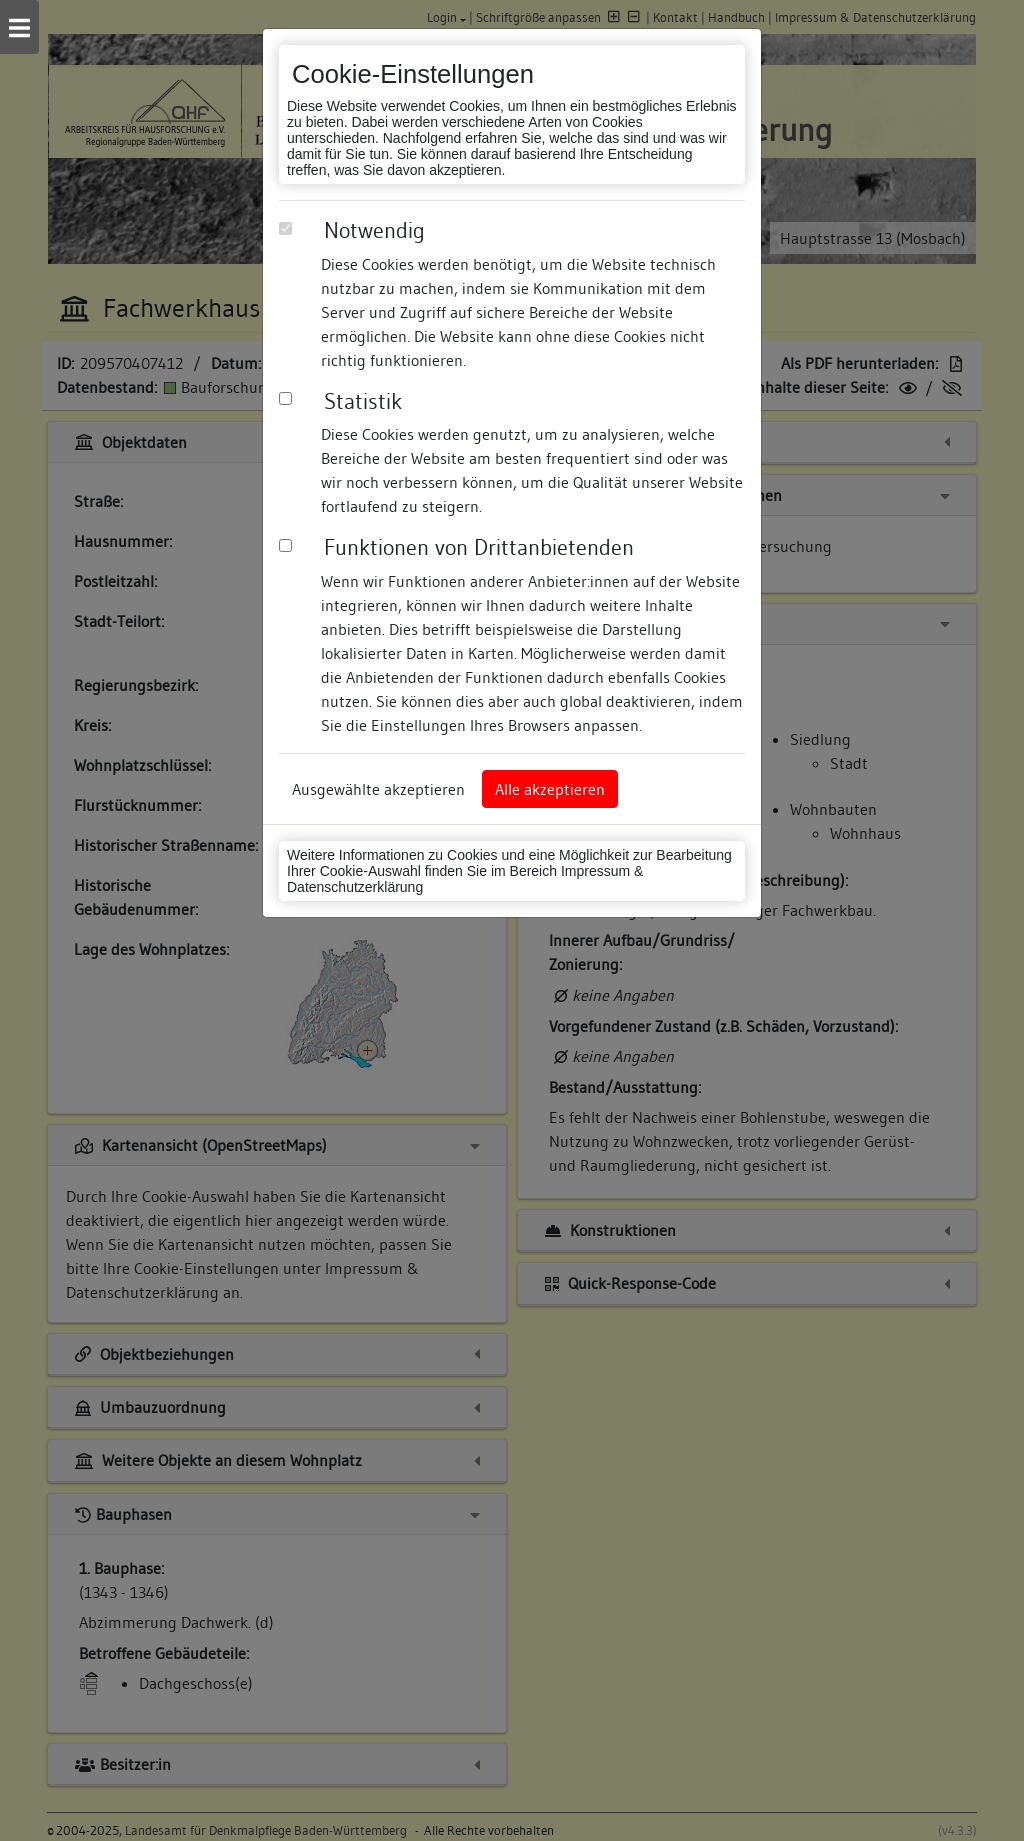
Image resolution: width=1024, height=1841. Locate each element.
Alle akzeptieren (550, 789)
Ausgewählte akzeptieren (378, 789)
